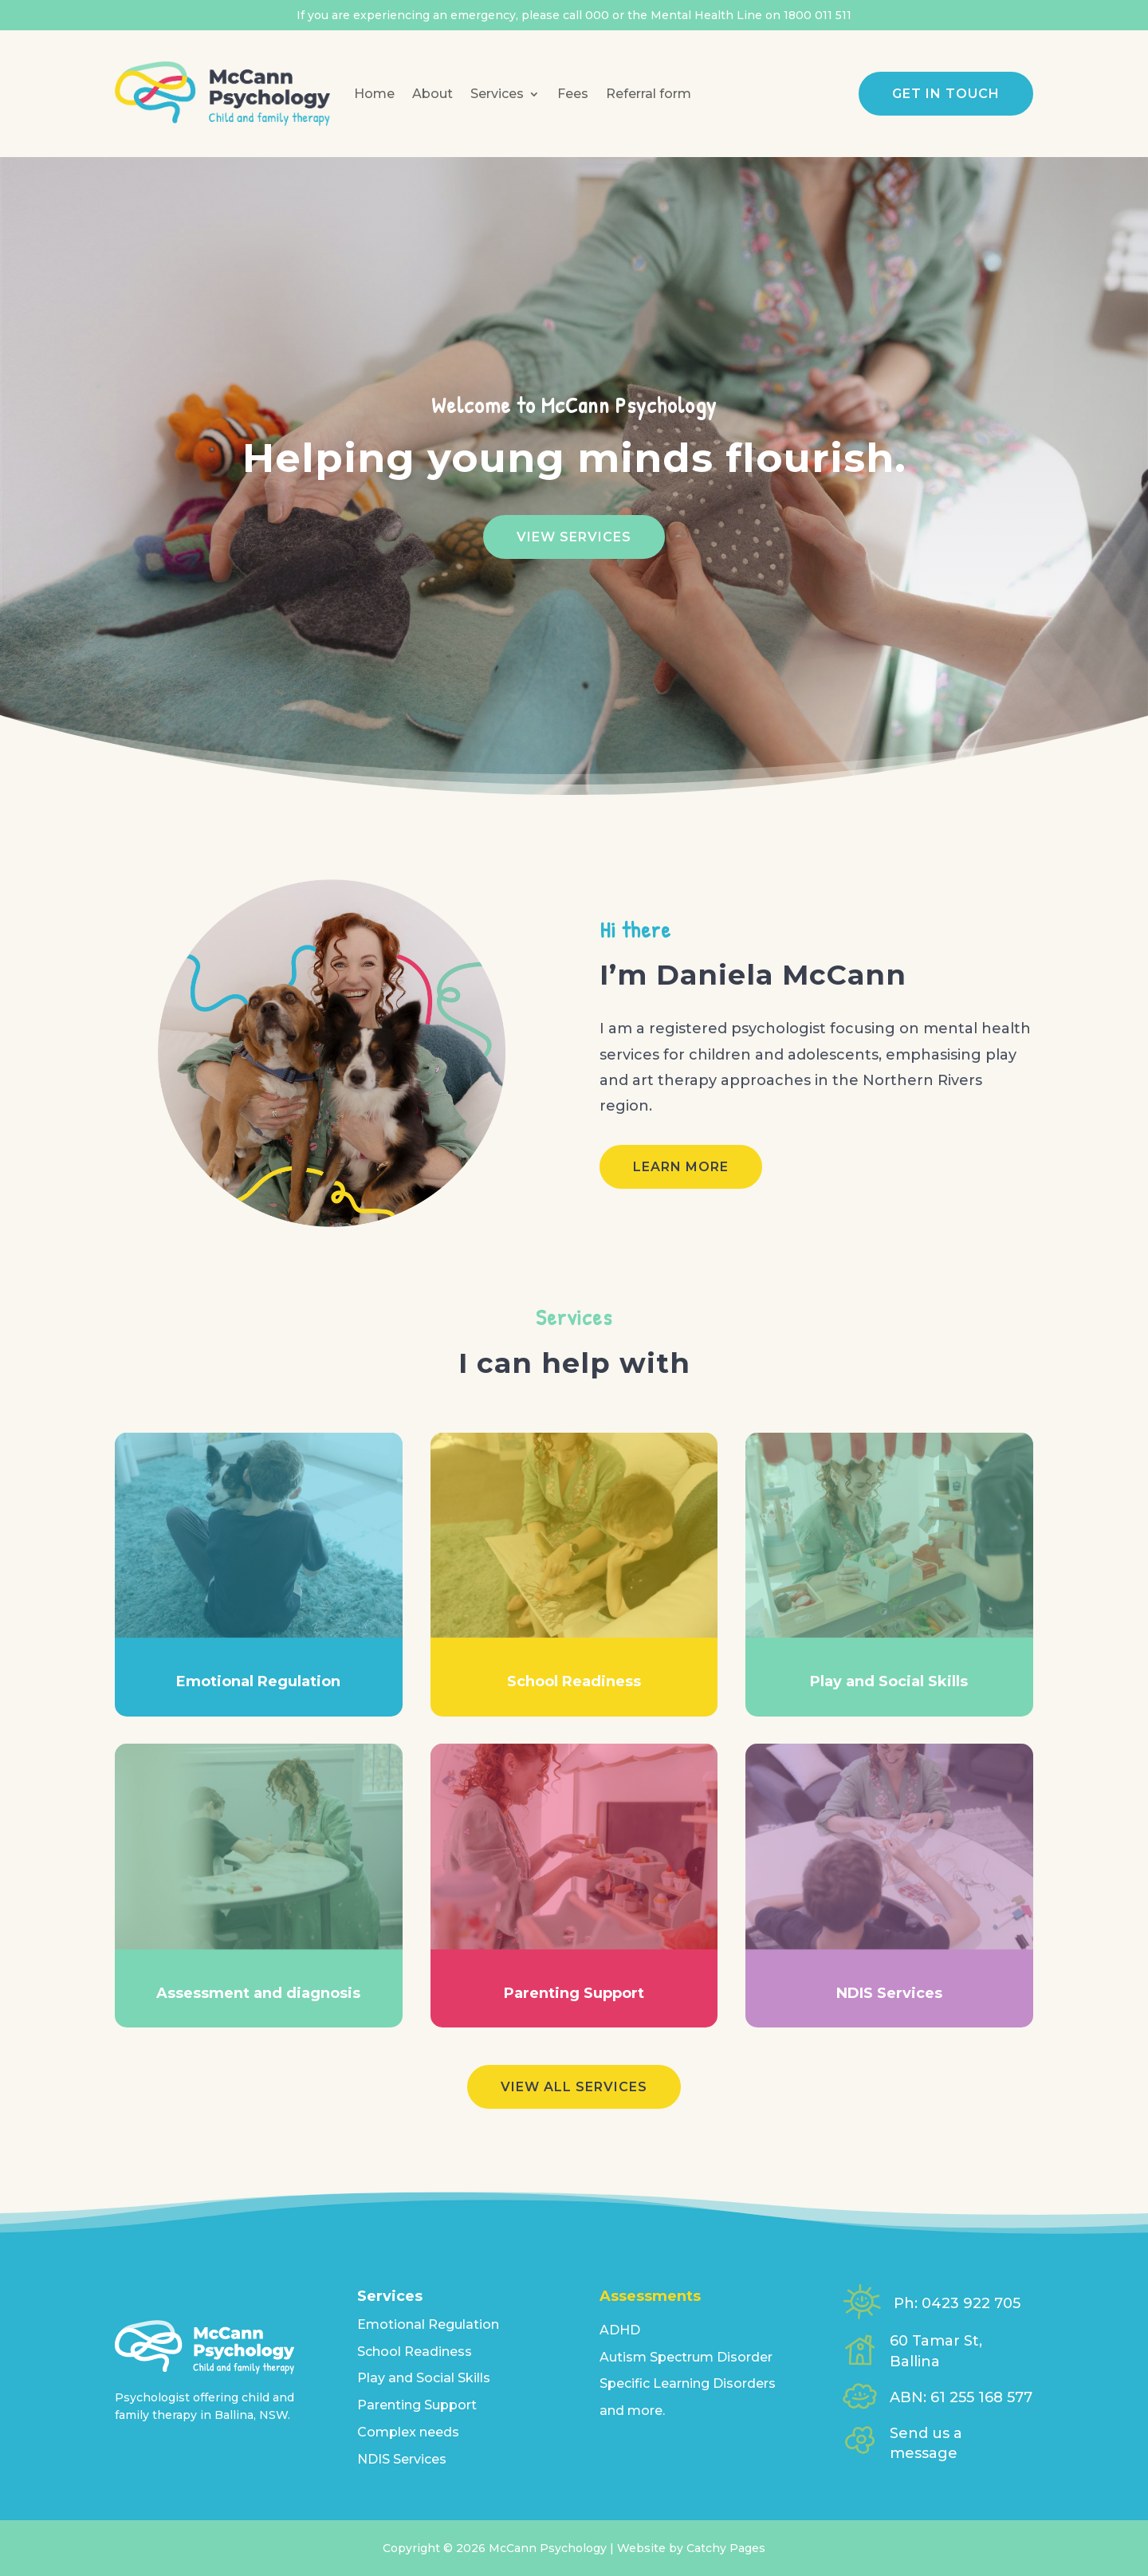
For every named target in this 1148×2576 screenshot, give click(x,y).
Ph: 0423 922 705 (957, 2303)
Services (497, 94)
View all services (574, 2086)
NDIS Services (401, 2459)
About (432, 94)
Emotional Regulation (428, 2324)
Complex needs (408, 2432)
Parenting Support (417, 2405)
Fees (572, 94)
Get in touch (946, 93)
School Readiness (414, 2351)
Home (374, 94)
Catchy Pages (725, 2548)
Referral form (648, 94)
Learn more (681, 1166)
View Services (574, 537)
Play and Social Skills (423, 2377)
